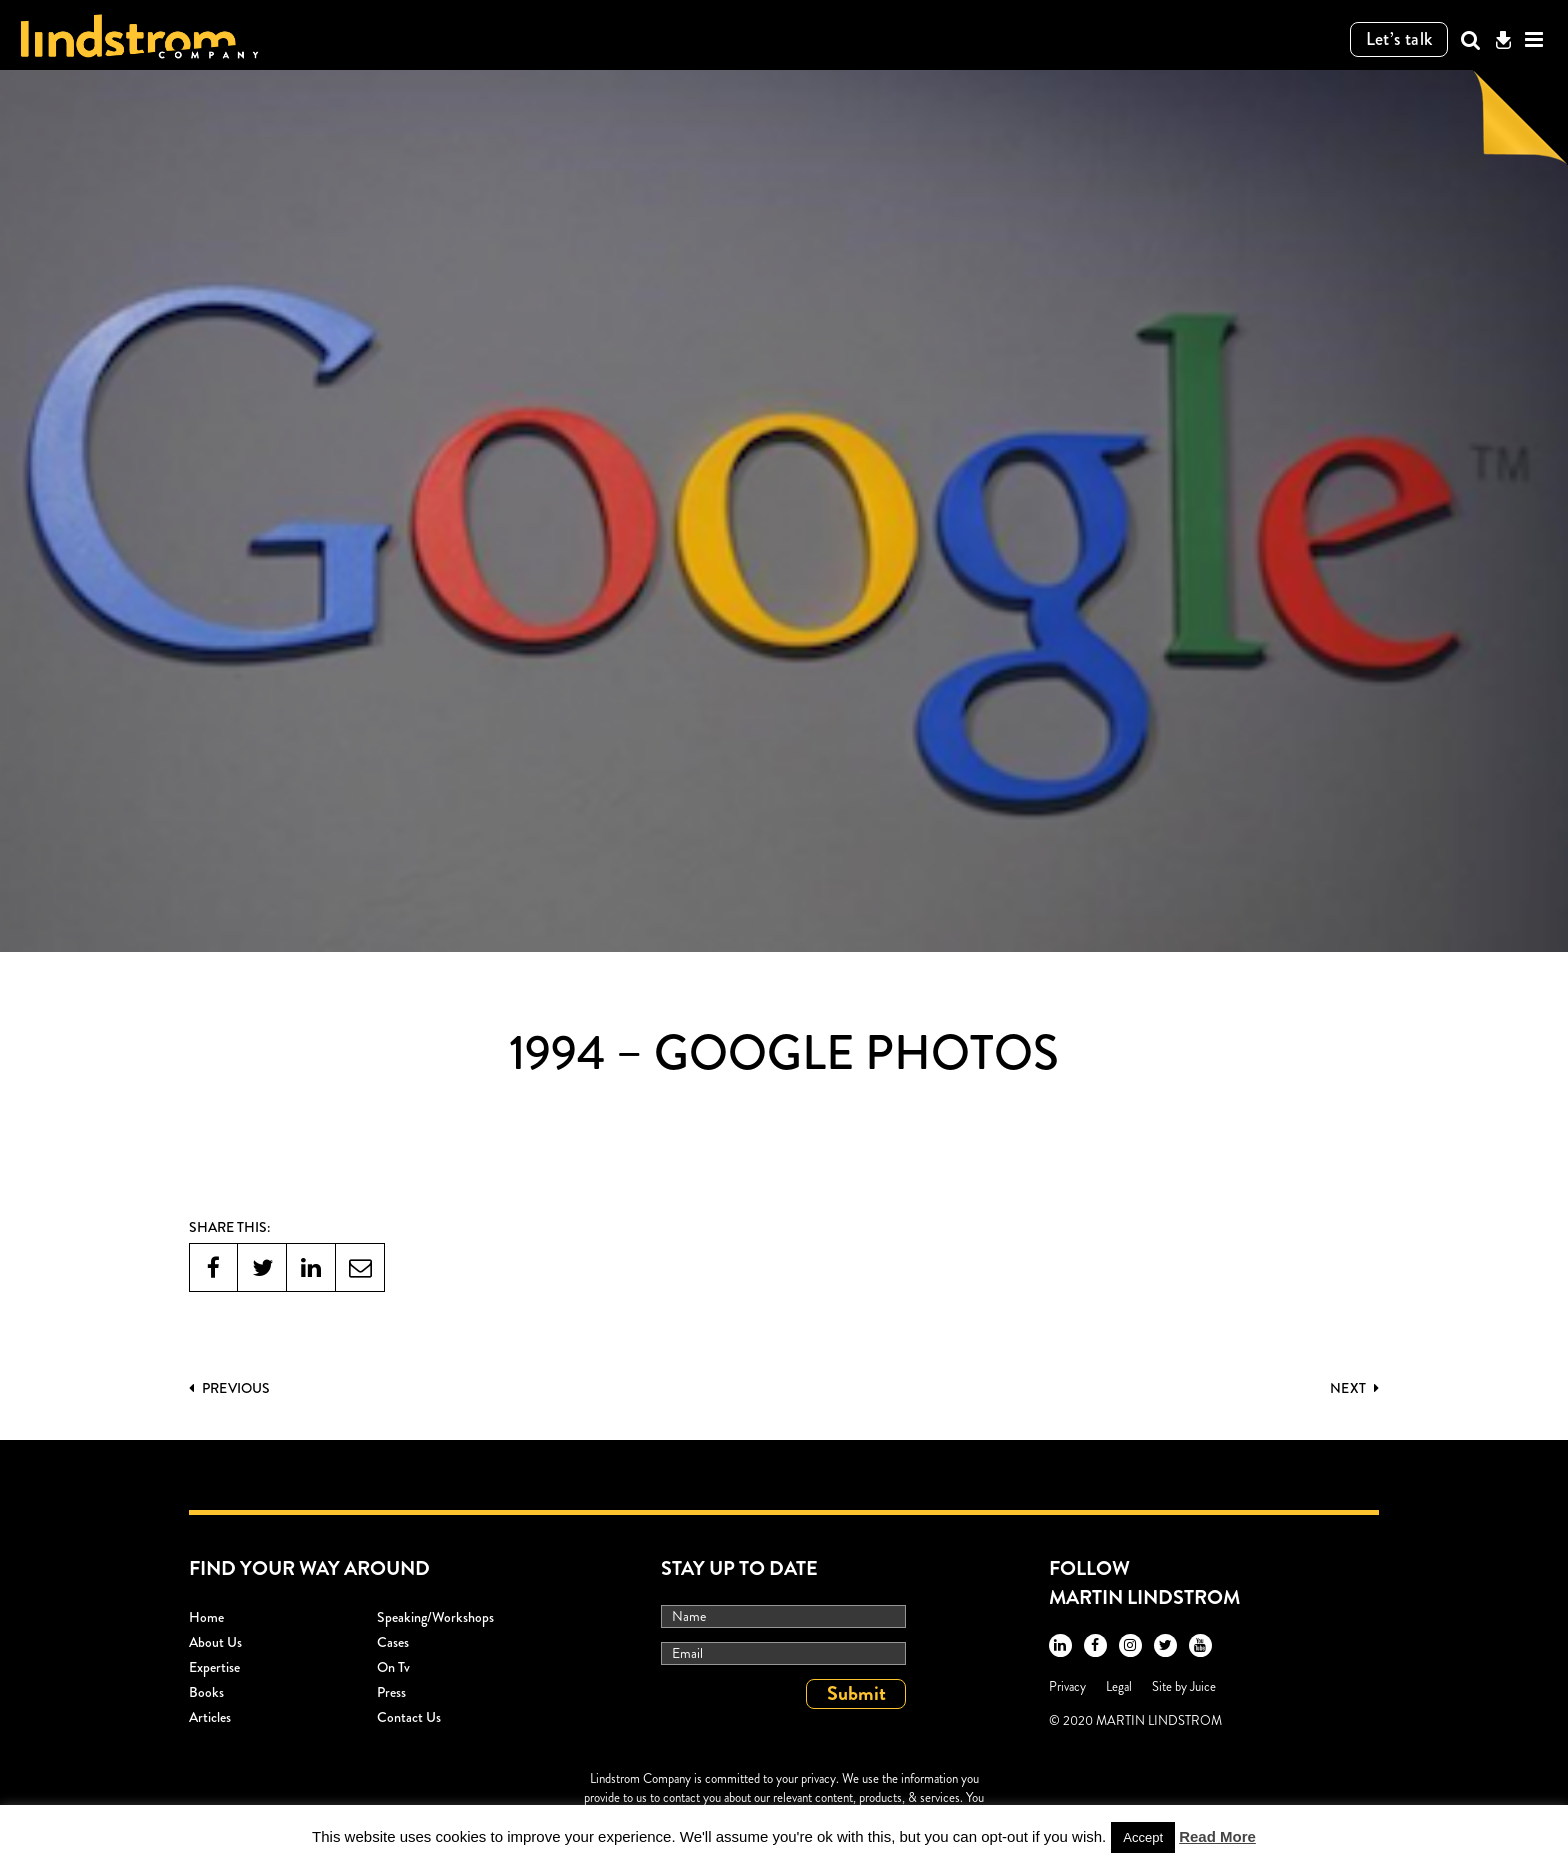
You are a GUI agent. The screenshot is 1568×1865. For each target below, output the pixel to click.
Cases (393, 1642)
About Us (215, 1642)
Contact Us (409, 1717)
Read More (1217, 1836)
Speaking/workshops (435, 1617)
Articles (210, 1717)
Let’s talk (1399, 39)
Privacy (1067, 1686)
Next (1354, 1388)
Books (206, 1692)
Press (391, 1692)
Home (206, 1617)
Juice (1203, 1686)
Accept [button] (1143, 1837)
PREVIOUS (229, 1388)
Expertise (214, 1667)
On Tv (393, 1667)
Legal (1119, 1686)
